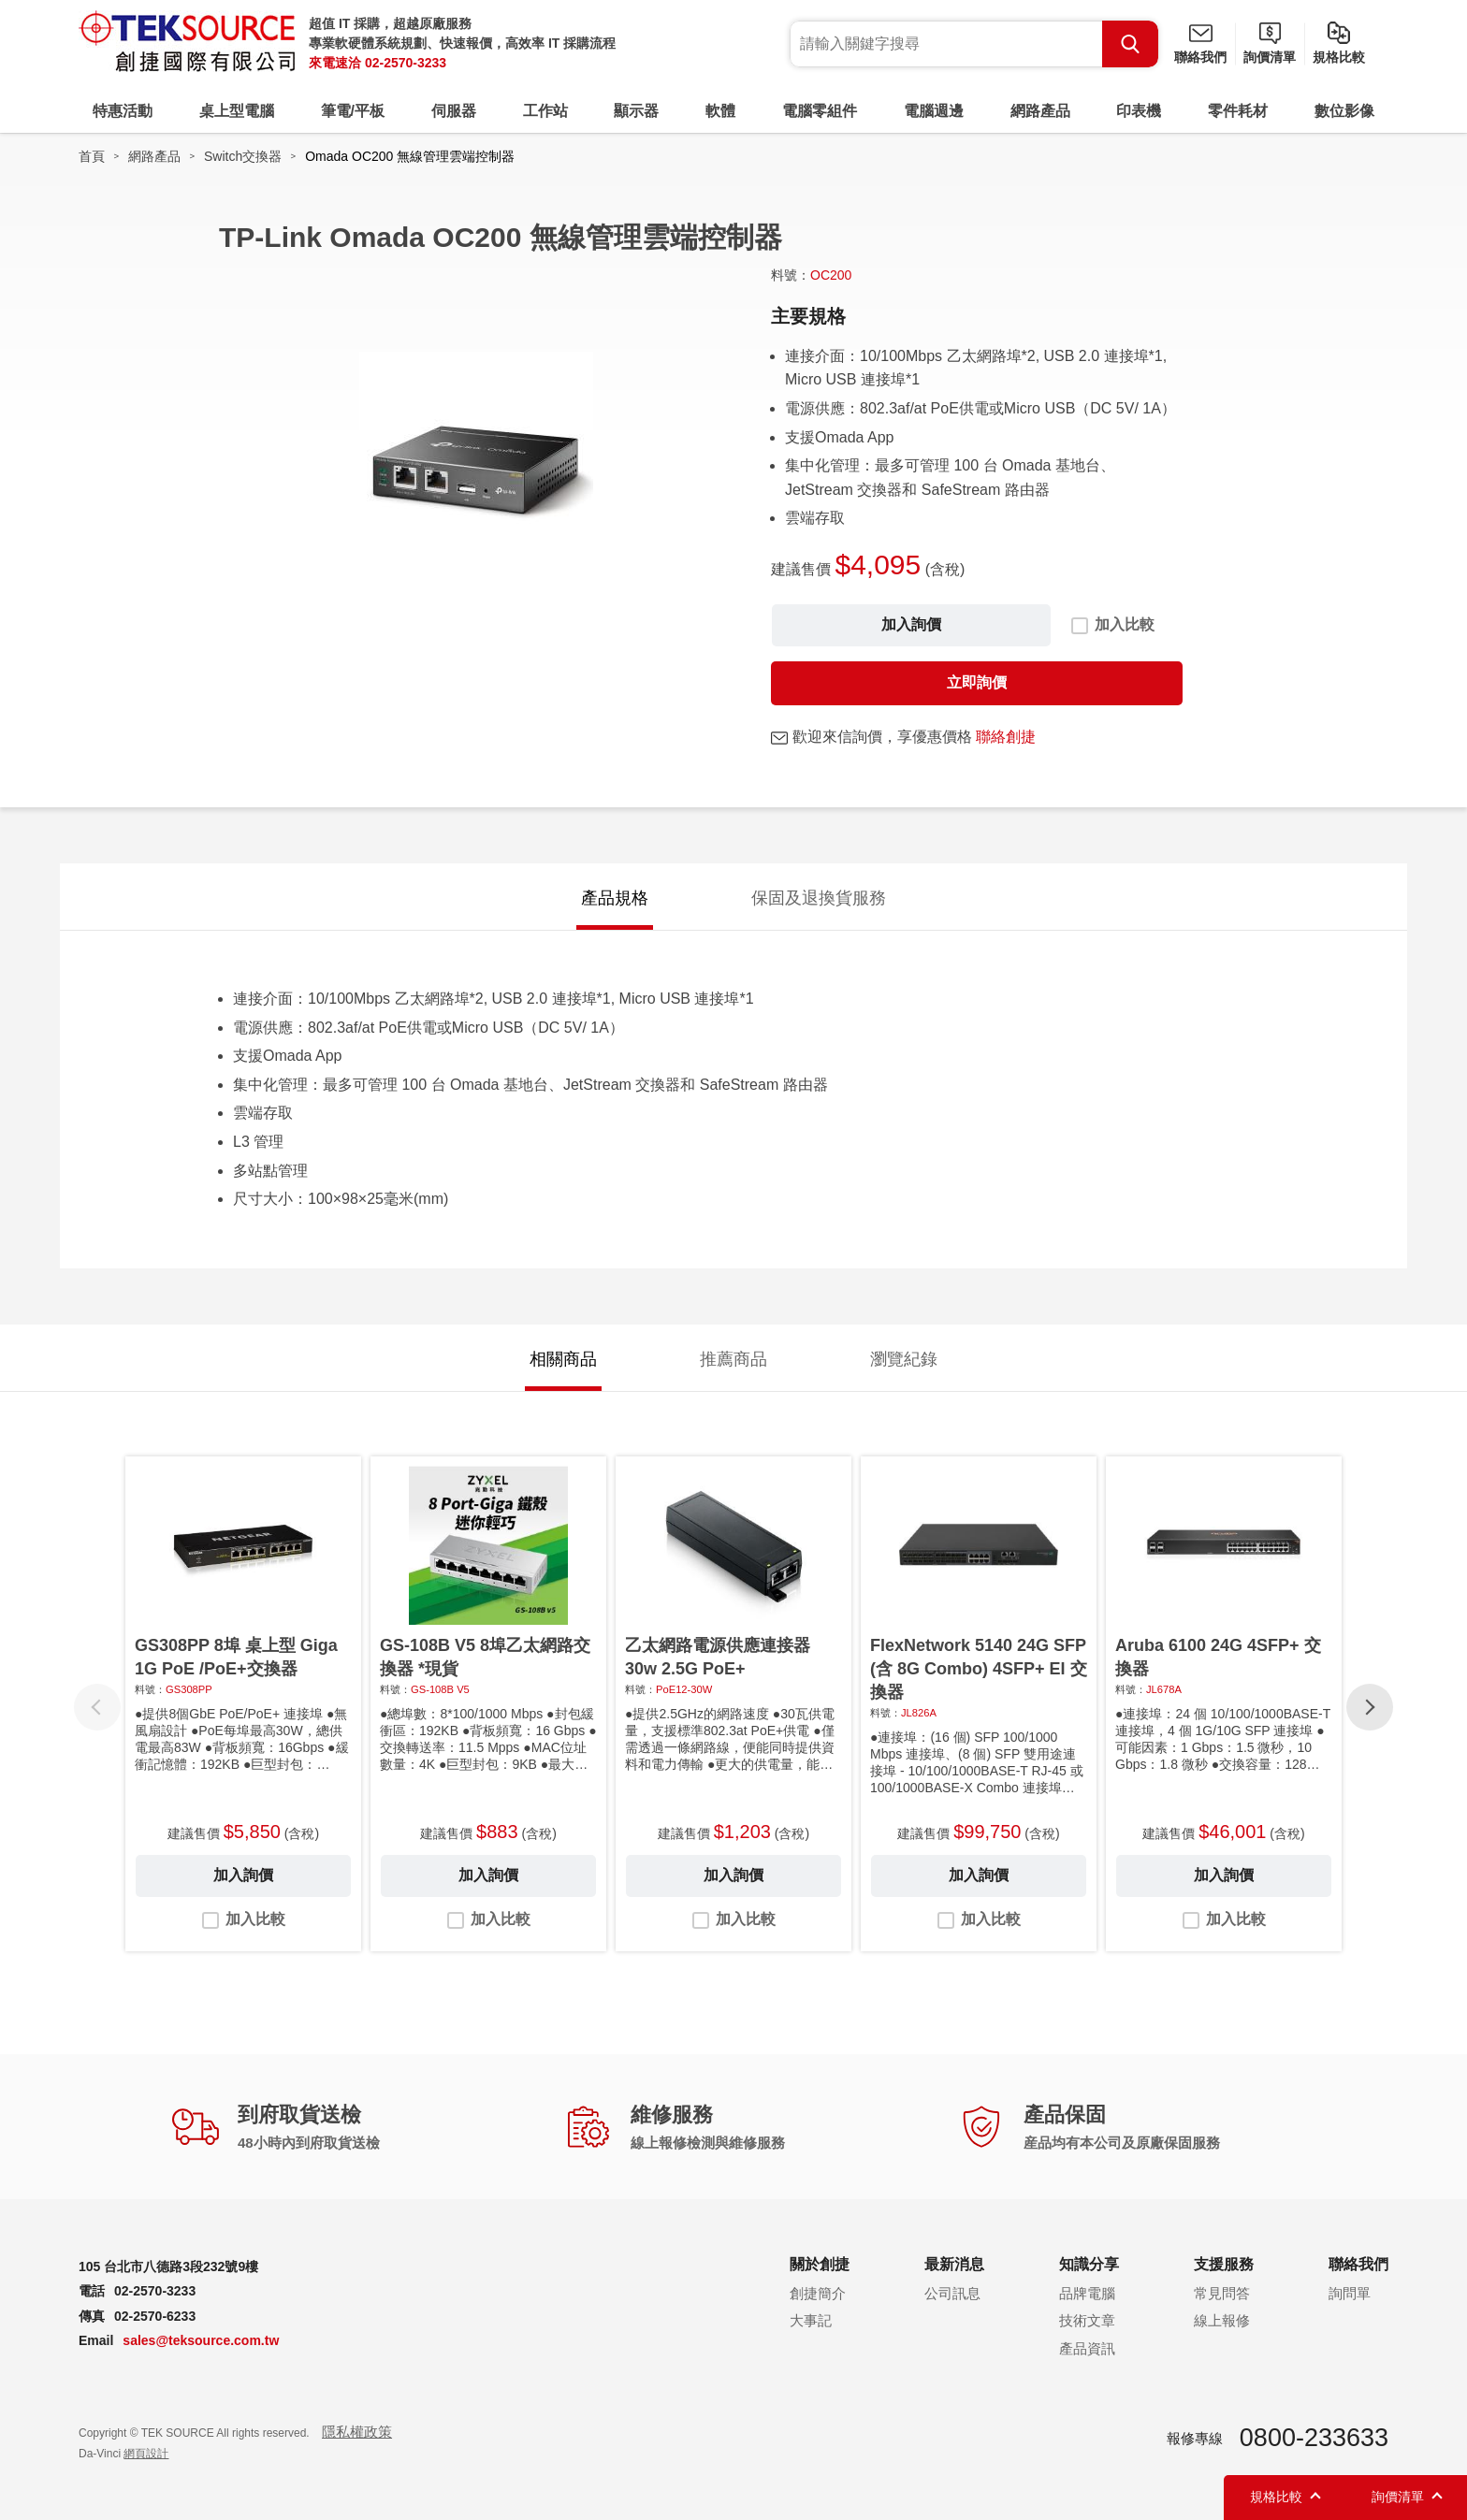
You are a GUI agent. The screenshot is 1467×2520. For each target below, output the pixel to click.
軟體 (720, 111)
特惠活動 (123, 111)
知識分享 (1089, 2264)
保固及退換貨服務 (818, 898)
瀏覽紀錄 (903, 1359)
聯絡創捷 (1006, 737)
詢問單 (1350, 2293)
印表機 (1138, 111)
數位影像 (1344, 111)
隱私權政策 (357, 2432)
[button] (1369, 1707)
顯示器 (636, 111)
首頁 (92, 156)
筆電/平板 (353, 111)
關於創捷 (820, 2264)
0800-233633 (1314, 2438)
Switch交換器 (243, 156)
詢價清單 (1269, 57)
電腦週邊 (934, 111)
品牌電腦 (1087, 2293)
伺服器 (453, 111)
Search (1130, 44)
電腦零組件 (819, 111)
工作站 (545, 111)
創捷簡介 (818, 2293)
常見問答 (1222, 2293)
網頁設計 (145, 2453)
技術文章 (1087, 2320)
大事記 (811, 2320)
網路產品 (1040, 111)
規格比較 (1339, 57)
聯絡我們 (1200, 57)
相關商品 (563, 1359)
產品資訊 (1087, 2348)
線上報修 (1222, 2320)
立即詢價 (977, 682)
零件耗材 (1238, 111)
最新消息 (954, 2264)
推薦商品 (733, 1359)
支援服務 (1224, 2264)
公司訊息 (952, 2293)
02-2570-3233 (405, 62)
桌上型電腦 (236, 111)
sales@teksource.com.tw (201, 2340)
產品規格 (614, 898)
